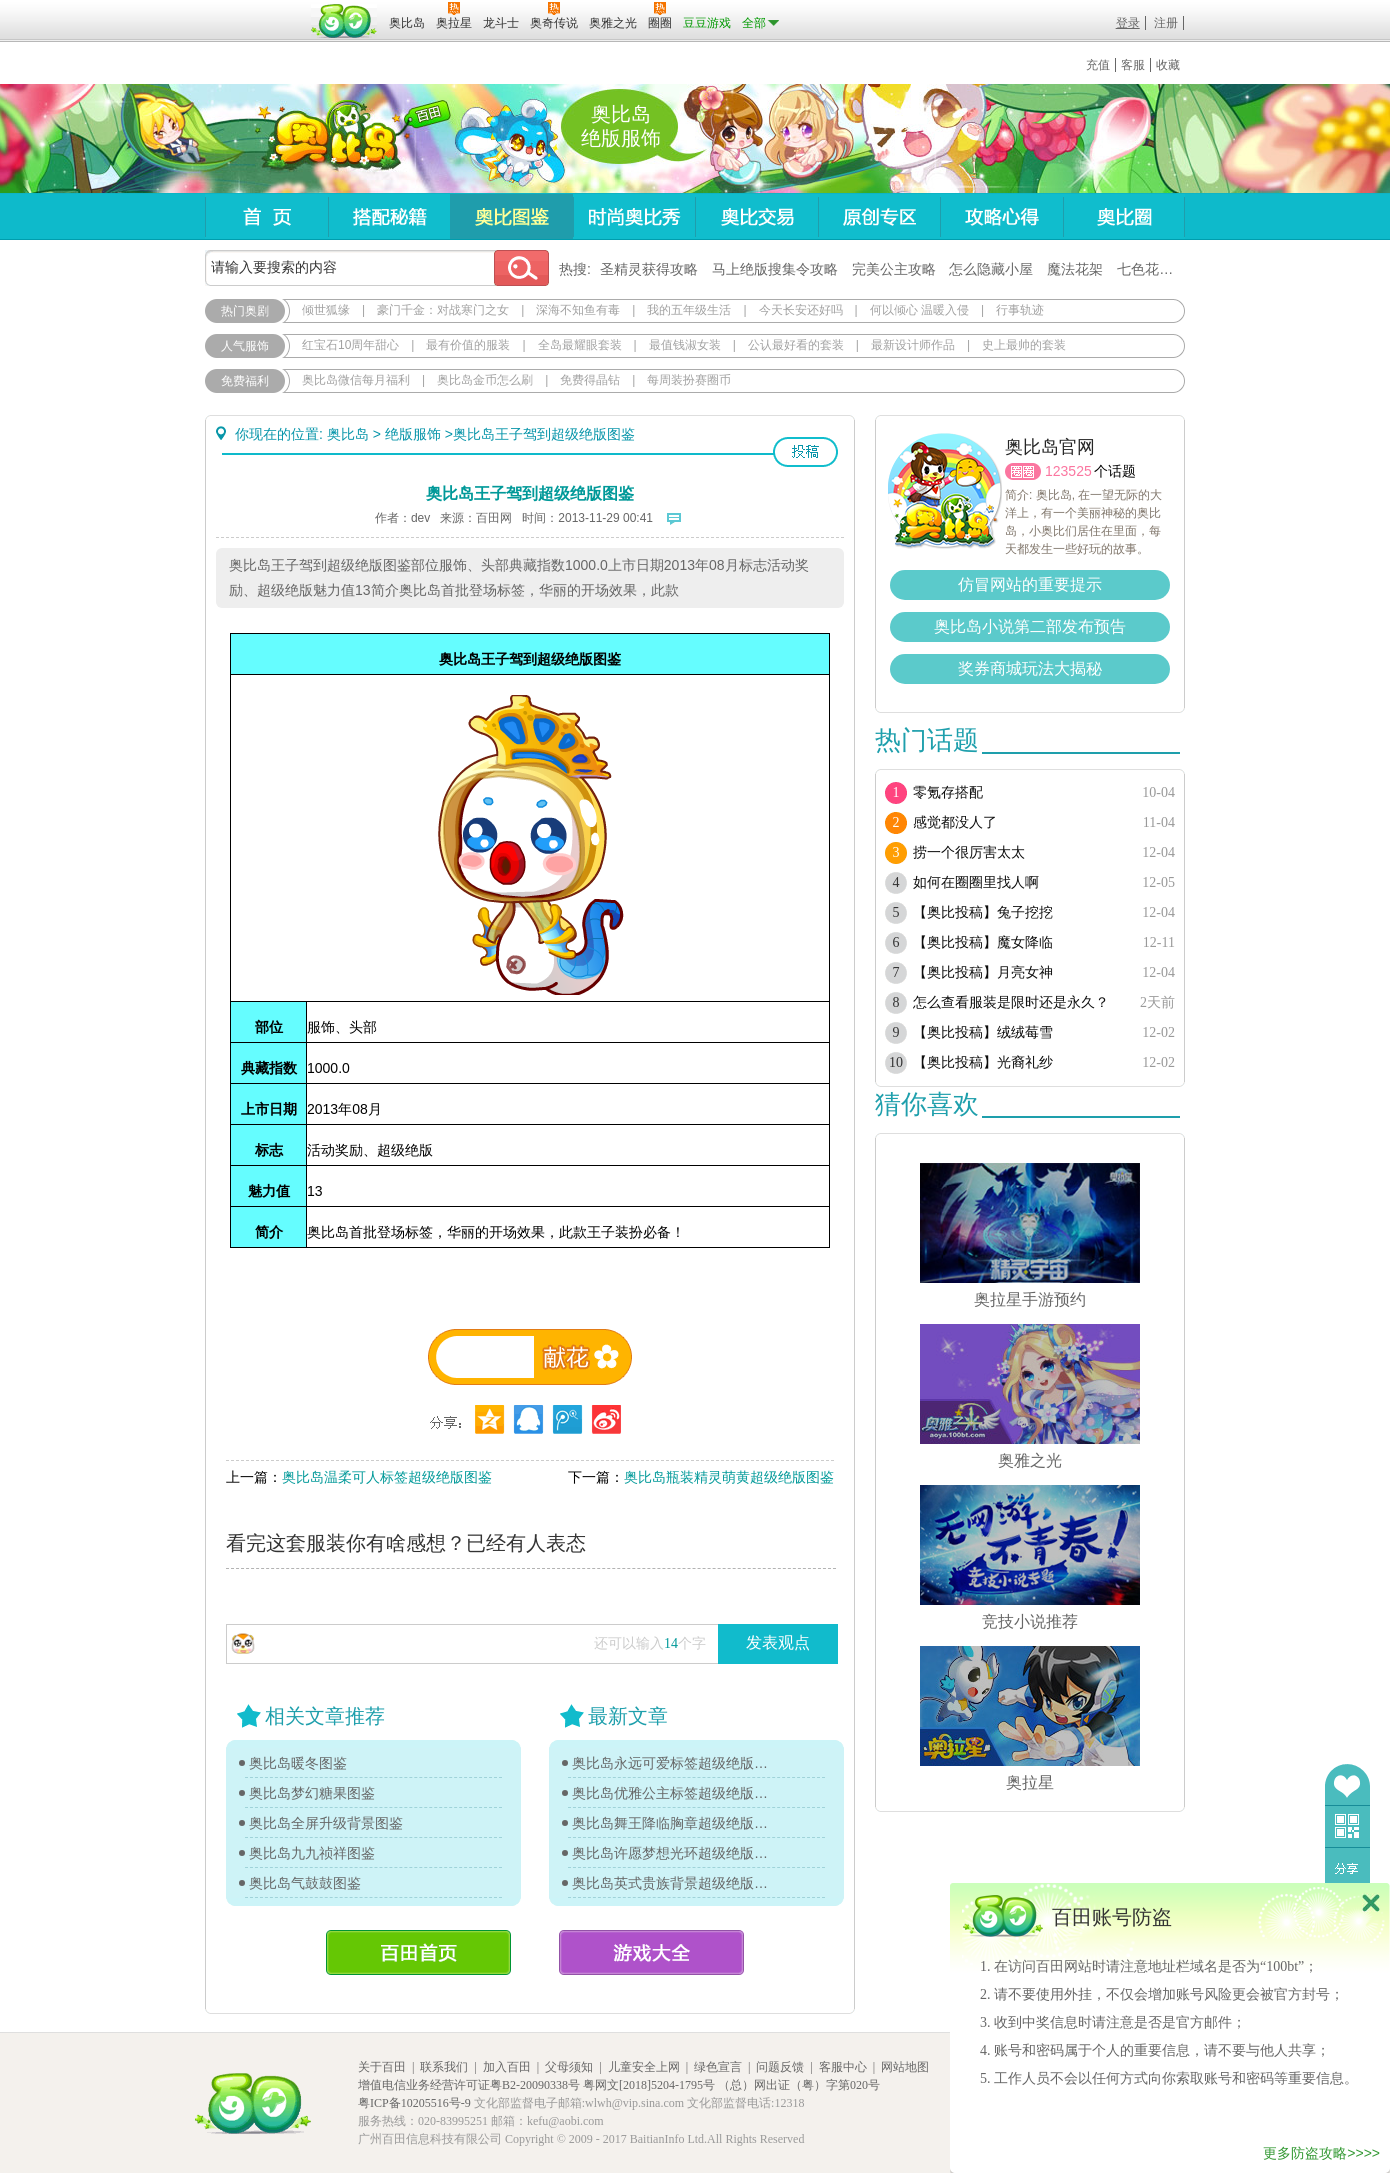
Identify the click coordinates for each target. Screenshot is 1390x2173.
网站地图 (905, 2067)
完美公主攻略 (894, 269)
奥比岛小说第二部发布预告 (1030, 626)
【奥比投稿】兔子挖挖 (983, 912)
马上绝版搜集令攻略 (775, 269)
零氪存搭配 (948, 792)
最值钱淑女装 (685, 345)
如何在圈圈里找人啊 (976, 882)
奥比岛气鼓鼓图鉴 (305, 1883)
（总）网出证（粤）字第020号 (799, 2085)
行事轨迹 (1020, 310)
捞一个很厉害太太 (969, 852)
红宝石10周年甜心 (350, 345)
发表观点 (778, 1642)
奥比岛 (329, 139)
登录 (1128, 23)
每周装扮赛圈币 (689, 380)
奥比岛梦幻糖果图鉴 (312, 1793)
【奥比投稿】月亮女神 (983, 972)
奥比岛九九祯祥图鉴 (312, 1853)
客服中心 (843, 2067)
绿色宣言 (718, 2067)
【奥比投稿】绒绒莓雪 (983, 1032)
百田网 (344, 21)
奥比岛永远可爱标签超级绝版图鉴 (675, 1763)
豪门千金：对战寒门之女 (443, 310)
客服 (1133, 65)
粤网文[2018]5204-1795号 (649, 2085)
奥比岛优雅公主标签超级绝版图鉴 (675, 1793)
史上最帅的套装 (1024, 345)
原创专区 (879, 216)
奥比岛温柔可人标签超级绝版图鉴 (387, 1477)
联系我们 (444, 2067)
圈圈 (1023, 471)
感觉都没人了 (955, 822)
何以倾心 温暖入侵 (919, 310)
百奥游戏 (255, 9)
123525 (1068, 471)
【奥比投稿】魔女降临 (983, 942)
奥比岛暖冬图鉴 (298, 1763)
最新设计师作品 (913, 345)
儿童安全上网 (644, 2067)
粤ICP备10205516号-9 (414, 2103)
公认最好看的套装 (796, 345)
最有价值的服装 (468, 345)
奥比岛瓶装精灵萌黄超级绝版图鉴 (729, 1477)
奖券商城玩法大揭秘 (1030, 668)
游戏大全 (651, 1952)
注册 (1166, 23)
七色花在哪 (1152, 269)
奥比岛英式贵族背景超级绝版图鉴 (675, 1883)
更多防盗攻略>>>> (1321, 2153)
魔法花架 (1075, 269)
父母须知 (569, 2067)
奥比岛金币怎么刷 (485, 380)
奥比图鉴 (511, 216)
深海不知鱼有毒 (578, 310)
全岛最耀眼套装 (580, 345)
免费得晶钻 (590, 380)
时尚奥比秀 (634, 216)
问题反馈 (780, 2067)
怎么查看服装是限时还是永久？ (1011, 1002)
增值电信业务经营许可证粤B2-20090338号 (469, 2085)
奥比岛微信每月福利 (356, 380)
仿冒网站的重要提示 (1030, 584)
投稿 (805, 452)
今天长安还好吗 (801, 310)
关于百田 (382, 2067)
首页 (266, 216)
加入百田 (507, 2067)
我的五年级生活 (689, 310)
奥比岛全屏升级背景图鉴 (326, 1823)
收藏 (1168, 65)
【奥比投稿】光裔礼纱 (983, 1062)
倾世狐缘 (326, 310)
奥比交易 (756, 216)
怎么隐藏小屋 (991, 269)
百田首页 (418, 1952)
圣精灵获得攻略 (649, 269)
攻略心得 (1001, 216)
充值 (1098, 65)
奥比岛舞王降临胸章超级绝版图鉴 (675, 1823)
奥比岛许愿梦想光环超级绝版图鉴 (675, 1853)
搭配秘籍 (389, 216)
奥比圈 (1124, 216)
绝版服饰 (413, 434)
